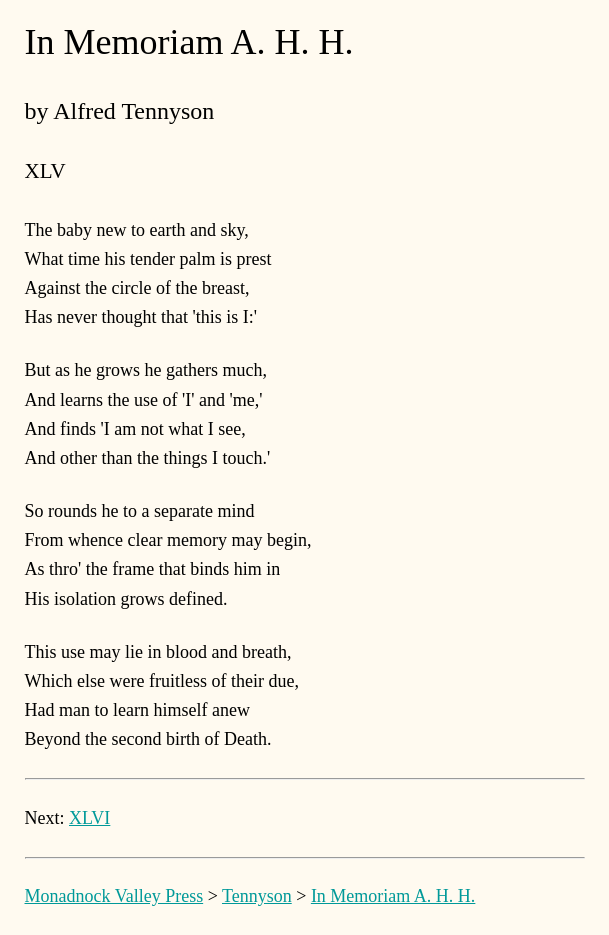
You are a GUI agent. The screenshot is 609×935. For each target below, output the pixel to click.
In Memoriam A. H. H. (393, 896)
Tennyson (257, 896)
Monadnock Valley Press (114, 896)
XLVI (89, 818)
